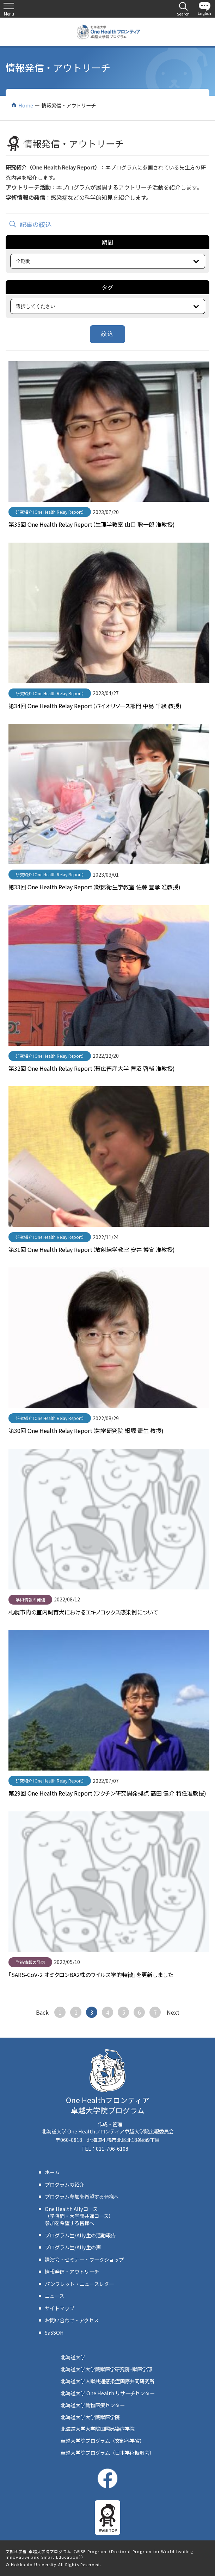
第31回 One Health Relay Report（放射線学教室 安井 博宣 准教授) (91, 1249)
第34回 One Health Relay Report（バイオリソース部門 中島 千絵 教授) (95, 706)
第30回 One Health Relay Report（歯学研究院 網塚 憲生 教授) (86, 1430)
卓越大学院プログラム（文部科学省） (103, 2440)
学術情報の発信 (30, 1599)
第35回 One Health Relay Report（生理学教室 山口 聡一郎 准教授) (91, 524)
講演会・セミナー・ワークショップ (84, 2259)
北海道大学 (73, 2357)
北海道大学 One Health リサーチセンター (108, 2393)
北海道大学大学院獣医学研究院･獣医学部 (106, 2369)
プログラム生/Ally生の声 (73, 2247)
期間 (107, 242)
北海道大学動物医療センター (93, 2405)
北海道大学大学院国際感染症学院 (98, 2428)
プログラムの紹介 (64, 2184)
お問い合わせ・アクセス (72, 2320)
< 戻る (42, 2012)
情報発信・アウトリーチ (72, 2271)
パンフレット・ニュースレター (79, 2283)
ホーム (52, 2172)
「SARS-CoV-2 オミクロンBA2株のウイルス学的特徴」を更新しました (90, 1974)
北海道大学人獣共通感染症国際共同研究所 (107, 2381)
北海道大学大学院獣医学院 (90, 2417)
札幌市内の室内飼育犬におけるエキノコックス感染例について (83, 1612)
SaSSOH (54, 2332)
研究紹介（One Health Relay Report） (50, 512)
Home (25, 105)
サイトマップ (59, 2308)
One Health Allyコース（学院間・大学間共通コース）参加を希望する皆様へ (79, 2215)
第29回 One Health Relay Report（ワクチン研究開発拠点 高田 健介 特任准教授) (107, 1793)
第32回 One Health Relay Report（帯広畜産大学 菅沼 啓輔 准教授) (91, 1068)
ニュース (54, 2295)
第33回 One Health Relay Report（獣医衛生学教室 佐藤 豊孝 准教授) (94, 887)
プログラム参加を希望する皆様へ (82, 2196)
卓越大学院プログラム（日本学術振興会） (107, 2452)
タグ (107, 287)
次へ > (173, 2012)
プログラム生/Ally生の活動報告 (80, 2235)
